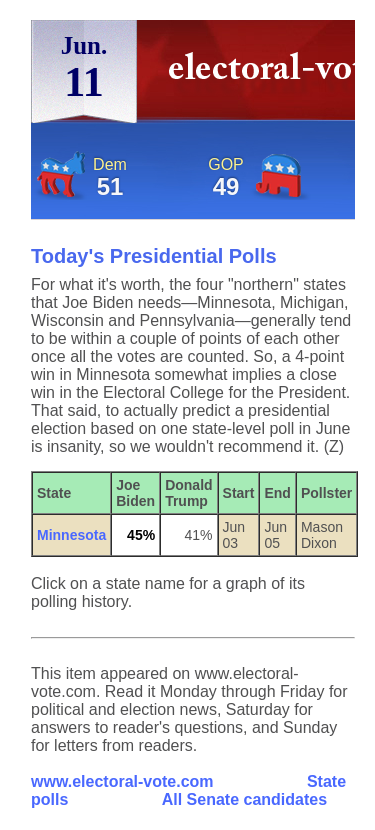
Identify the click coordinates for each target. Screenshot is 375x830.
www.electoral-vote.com (122, 781)
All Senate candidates (244, 799)
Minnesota (71, 535)
